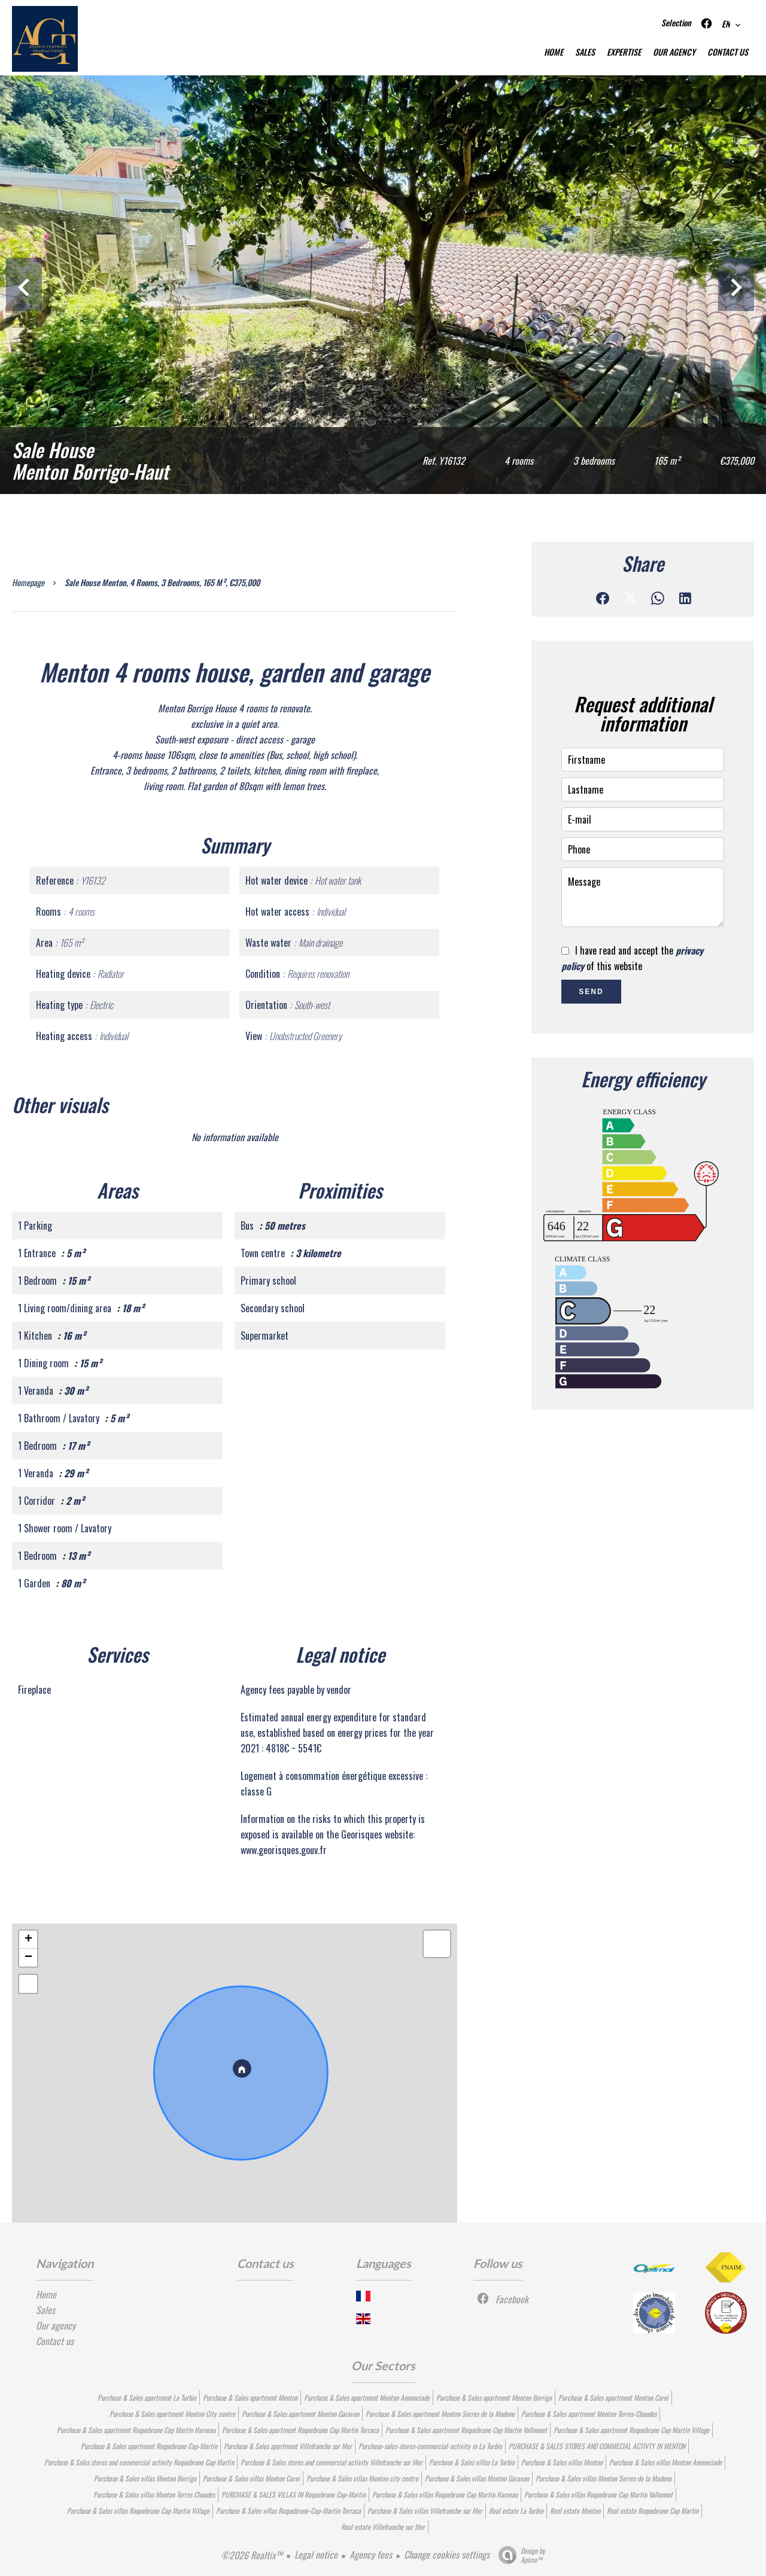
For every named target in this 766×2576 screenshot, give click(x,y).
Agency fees (370, 2554)
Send (591, 991)
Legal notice (316, 2554)
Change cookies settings (447, 2554)
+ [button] (28, 1940)
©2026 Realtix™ (251, 2555)
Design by (519, 2554)
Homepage (28, 582)
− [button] (28, 1958)
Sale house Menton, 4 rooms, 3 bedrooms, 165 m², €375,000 (162, 582)
